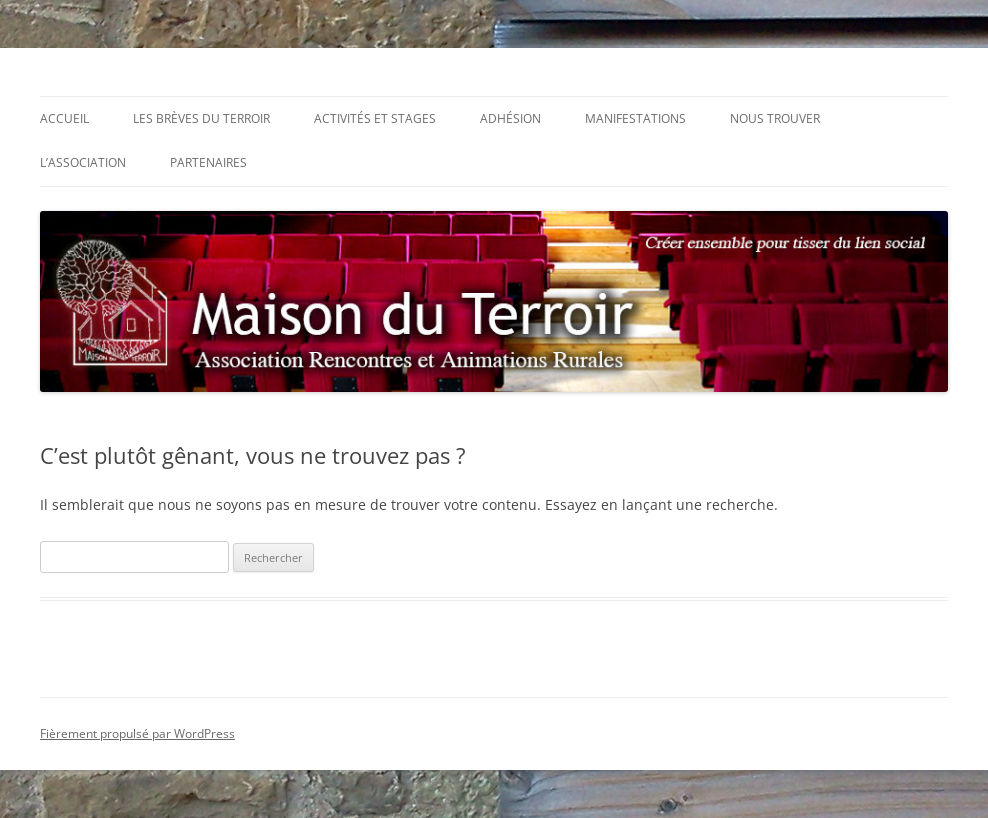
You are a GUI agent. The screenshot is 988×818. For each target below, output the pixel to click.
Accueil (64, 118)
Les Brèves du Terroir (201, 118)
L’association (83, 162)
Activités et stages (375, 118)
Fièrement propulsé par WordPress (137, 733)
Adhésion (510, 118)
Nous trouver (775, 118)
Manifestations (635, 118)
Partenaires (208, 162)
